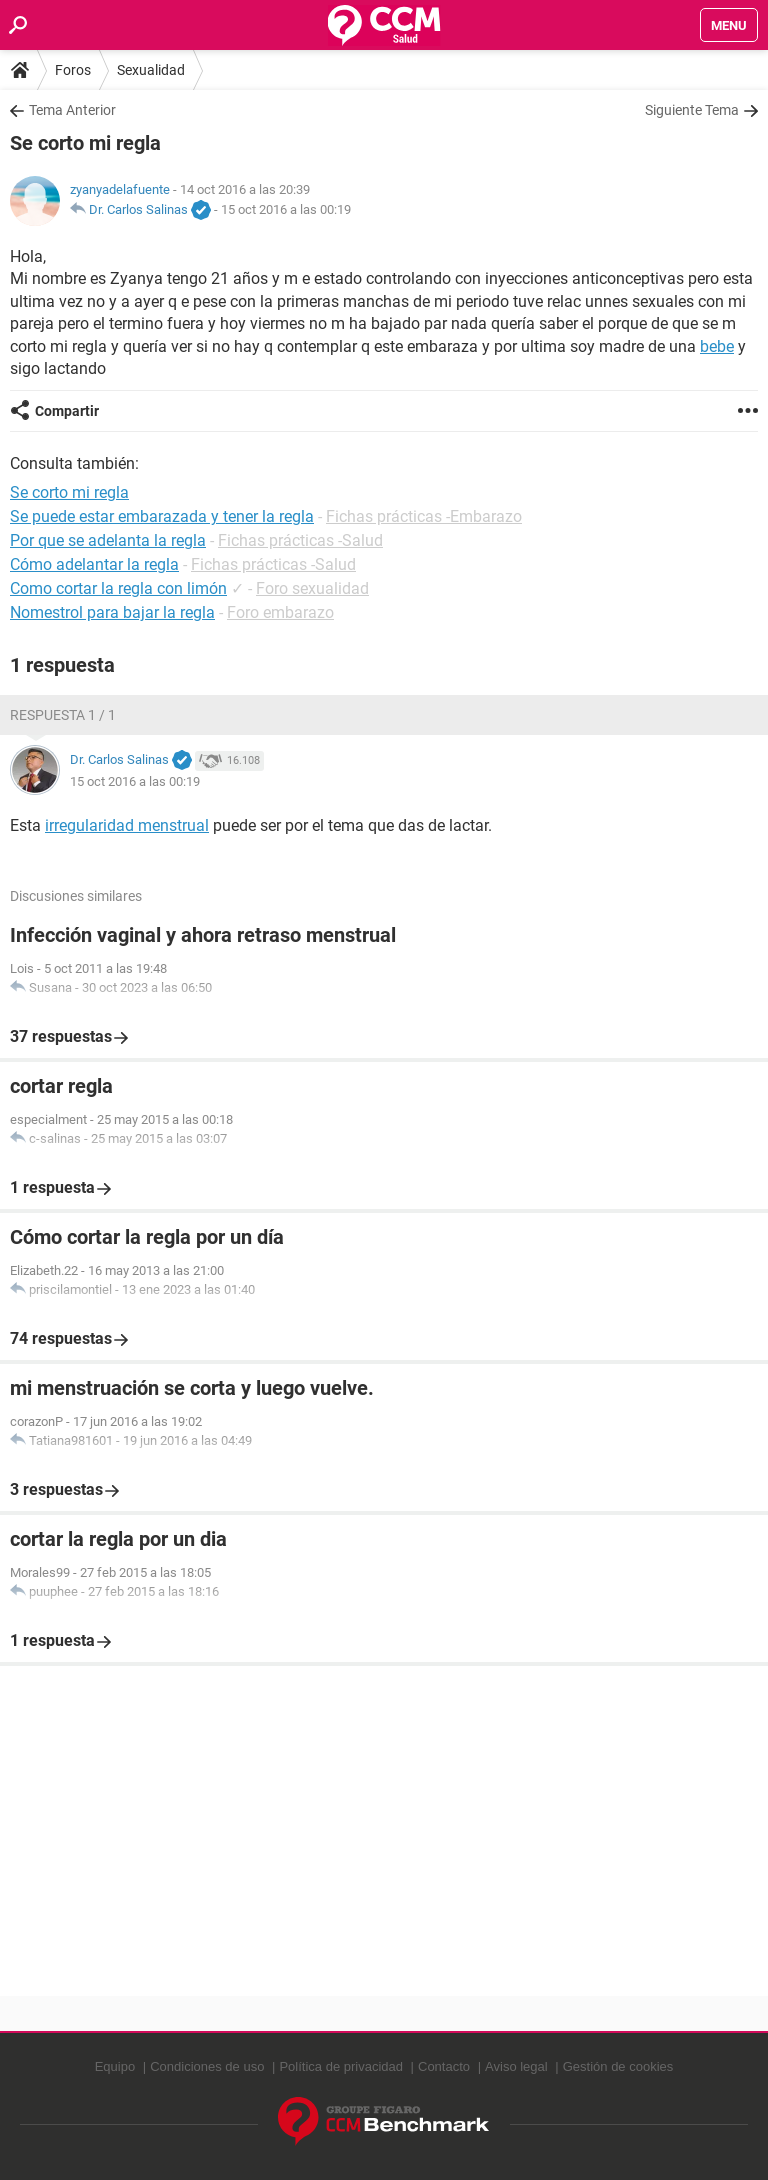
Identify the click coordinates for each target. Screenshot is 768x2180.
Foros (73, 70)
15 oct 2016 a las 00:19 (286, 209)
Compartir (67, 411)
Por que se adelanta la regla (108, 540)
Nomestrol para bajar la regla (112, 612)
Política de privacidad (341, 2066)
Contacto (444, 2066)
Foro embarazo (280, 612)
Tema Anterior (72, 110)
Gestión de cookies (618, 2066)
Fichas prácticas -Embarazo (424, 516)
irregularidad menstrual (127, 825)
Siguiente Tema (692, 110)
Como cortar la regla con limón (118, 588)
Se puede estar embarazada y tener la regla (162, 516)
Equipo (115, 2066)
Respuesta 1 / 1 (63, 715)
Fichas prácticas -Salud (300, 540)
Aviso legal (516, 2066)
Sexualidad (151, 70)
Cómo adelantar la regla (94, 564)
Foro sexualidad (312, 588)
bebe (717, 346)
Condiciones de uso (207, 2066)
